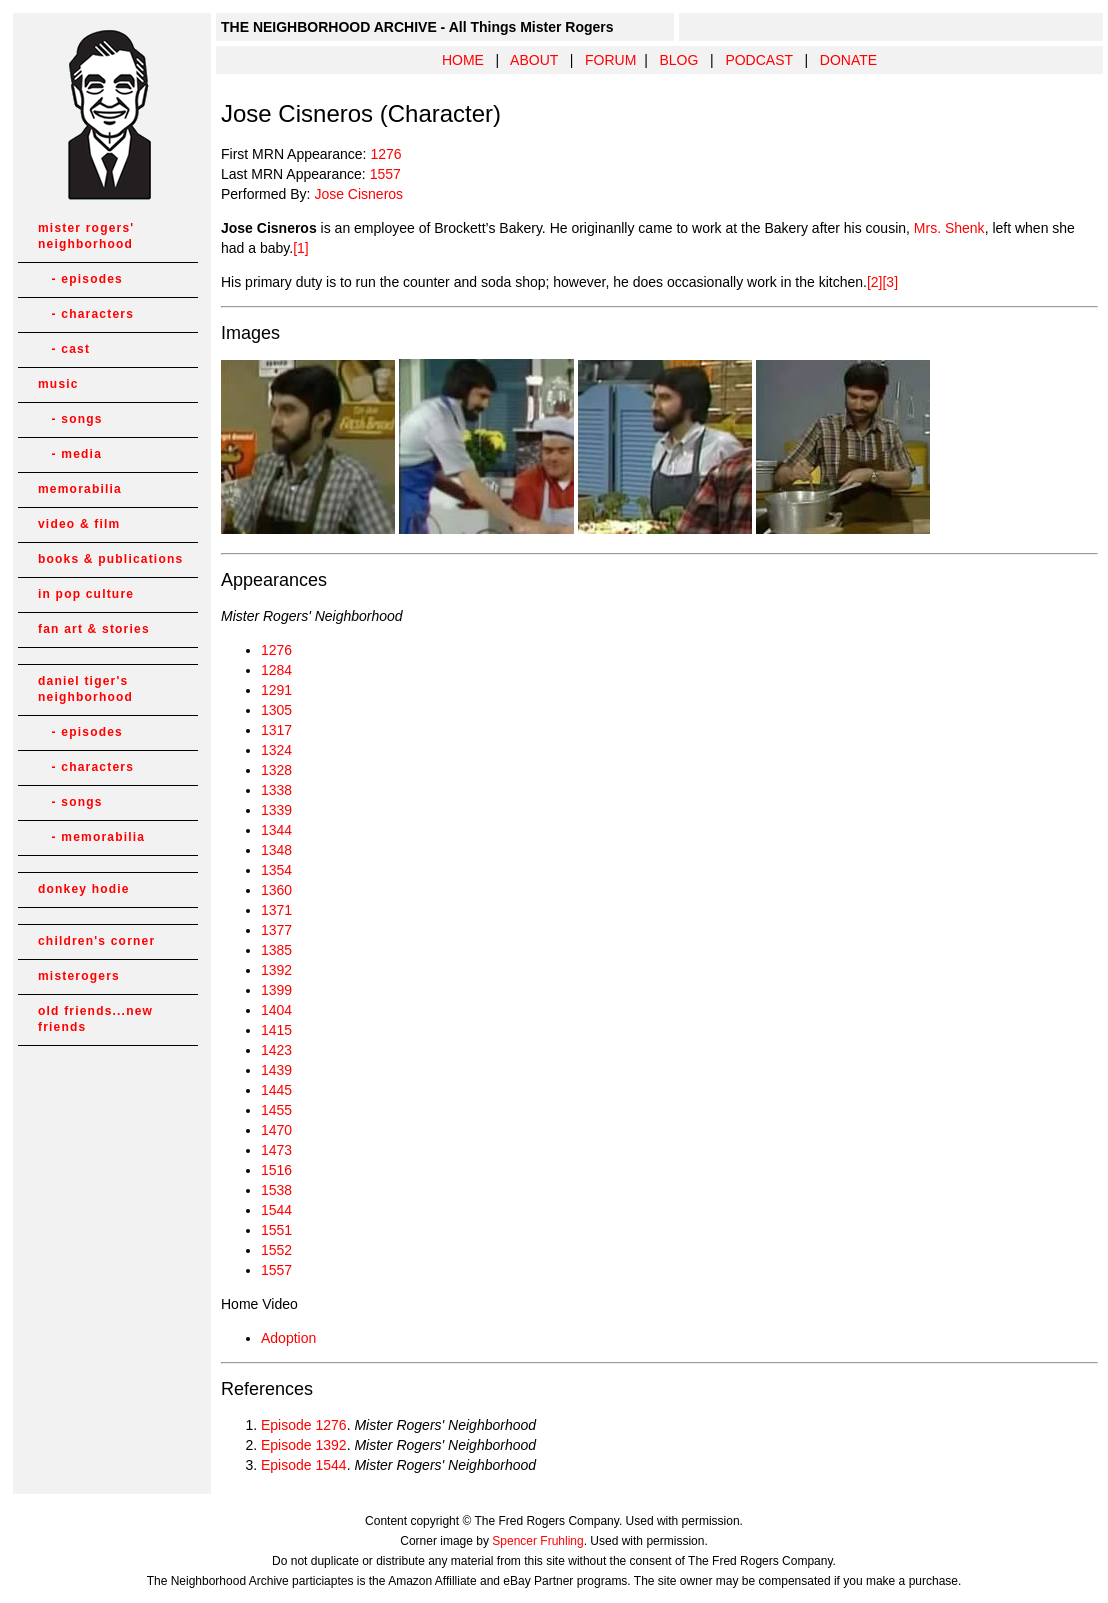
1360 (276, 890)
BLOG (678, 60)
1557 (385, 174)
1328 (276, 770)
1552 (276, 1250)
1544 (276, 1210)
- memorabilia (91, 837)
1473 (276, 1150)
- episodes (80, 279)
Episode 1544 (304, 1465)
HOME (463, 60)
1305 (276, 710)
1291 (276, 690)
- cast (64, 349)
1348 (276, 850)
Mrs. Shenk (949, 228)
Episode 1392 (304, 1445)
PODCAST (758, 60)
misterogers (79, 976)
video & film (79, 524)
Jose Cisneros (358, 194)
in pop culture (86, 594)
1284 (276, 670)
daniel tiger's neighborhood (85, 689)
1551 (276, 1230)
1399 (276, 990)
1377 (276, 930)
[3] (890, 282)
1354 (276, 870)
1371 (276, 910)
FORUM (610, 60)
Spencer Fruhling (537, 1541)
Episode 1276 (304, 1425)
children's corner (96, 941)
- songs (70, 419)
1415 (276, 1030)
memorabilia (80, 489)
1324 (276, 750)
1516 (276, 1170)
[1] (301, 248)
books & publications (110, 559)
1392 (276, 970)
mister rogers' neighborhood (86, 236)
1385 (276, 950)
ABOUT (534, 60)
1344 (276, 830)
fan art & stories (94, 629)
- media (70, 454)
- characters (86, 314)
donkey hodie (84, 889)
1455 (276, 1110)
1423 (276, 1050)
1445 (276, 1090)
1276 (385, 154)
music (58, 384)
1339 (276, 810)
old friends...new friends (95, 1019)
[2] (875, 282)
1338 (276, 790)
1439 (276, 1070)
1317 (276, 730)
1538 (276, 1190)
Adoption (288, 1338)
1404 (276, 1010)
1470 (276, 1130)
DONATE (848, 60)
